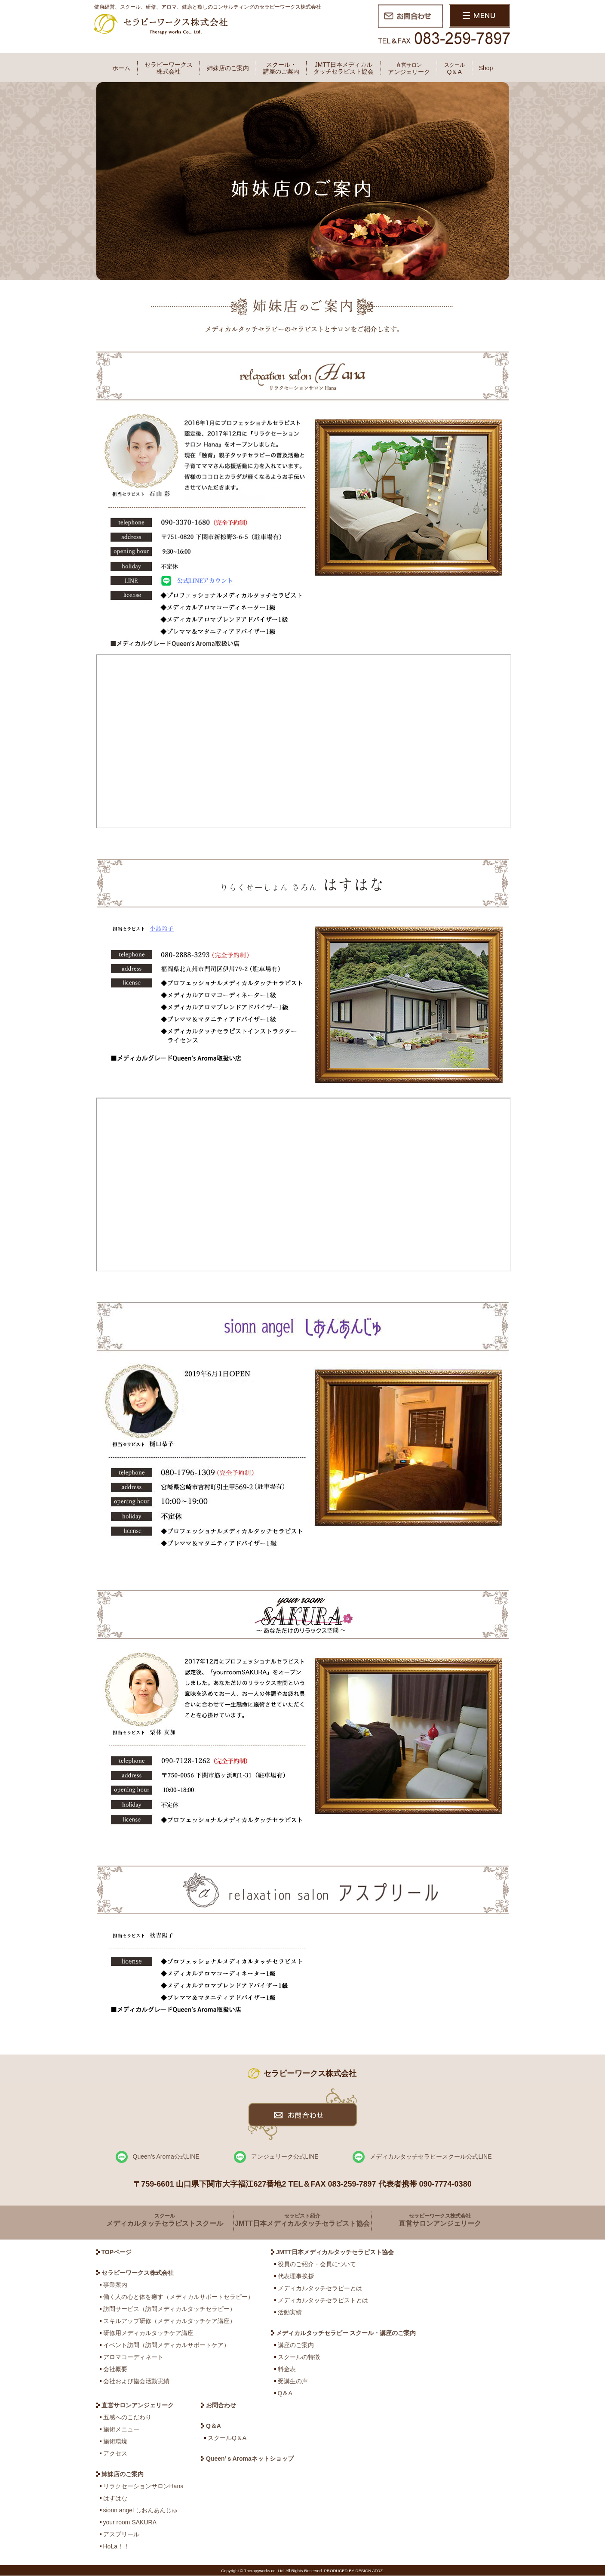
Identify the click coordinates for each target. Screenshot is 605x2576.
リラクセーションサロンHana (143, 2486)
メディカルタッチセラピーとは (320, 2288)
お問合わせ (221, 2405)
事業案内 (115, 2284)
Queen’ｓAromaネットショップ (250, 2458)
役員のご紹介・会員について (317, 2264)
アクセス (115, 2453)
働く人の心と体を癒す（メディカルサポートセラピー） (178, 2296)
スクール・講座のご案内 (281, 68)
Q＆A (454, 68)
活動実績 (290, 2312)
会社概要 (115, 2369)
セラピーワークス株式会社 (168, 68)
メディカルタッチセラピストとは (323, 2300)
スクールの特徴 (299, 2357)
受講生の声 (293, 2381)
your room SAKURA (130, 2522)
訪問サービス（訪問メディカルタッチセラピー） (169, 2308)
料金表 (287, 2369)
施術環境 (115, 2441)
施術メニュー (121, 2429)
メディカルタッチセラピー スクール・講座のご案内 (346, 2332)
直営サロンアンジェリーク (137, 2405)
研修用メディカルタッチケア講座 (148, 2332)
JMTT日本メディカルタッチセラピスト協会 (343, 68)
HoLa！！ (116, 2546)
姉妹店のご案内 (228, 68)
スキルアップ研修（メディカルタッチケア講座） (169, 2320)
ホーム (121, 68)
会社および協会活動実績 (136, 2381)
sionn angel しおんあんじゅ (140, 2510)
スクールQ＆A (227, 2437)
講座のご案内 (296, 2345)
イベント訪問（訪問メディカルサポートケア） (166, 2345)
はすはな (115, 2498)
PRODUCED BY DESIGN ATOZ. (354, 2570)
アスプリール (121, 2534)
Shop (486, 68)
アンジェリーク (409, 68)
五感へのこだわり (127, 2417)
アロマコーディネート (133, 2357)
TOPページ (116, 2252)
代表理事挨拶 (296, 2276)
